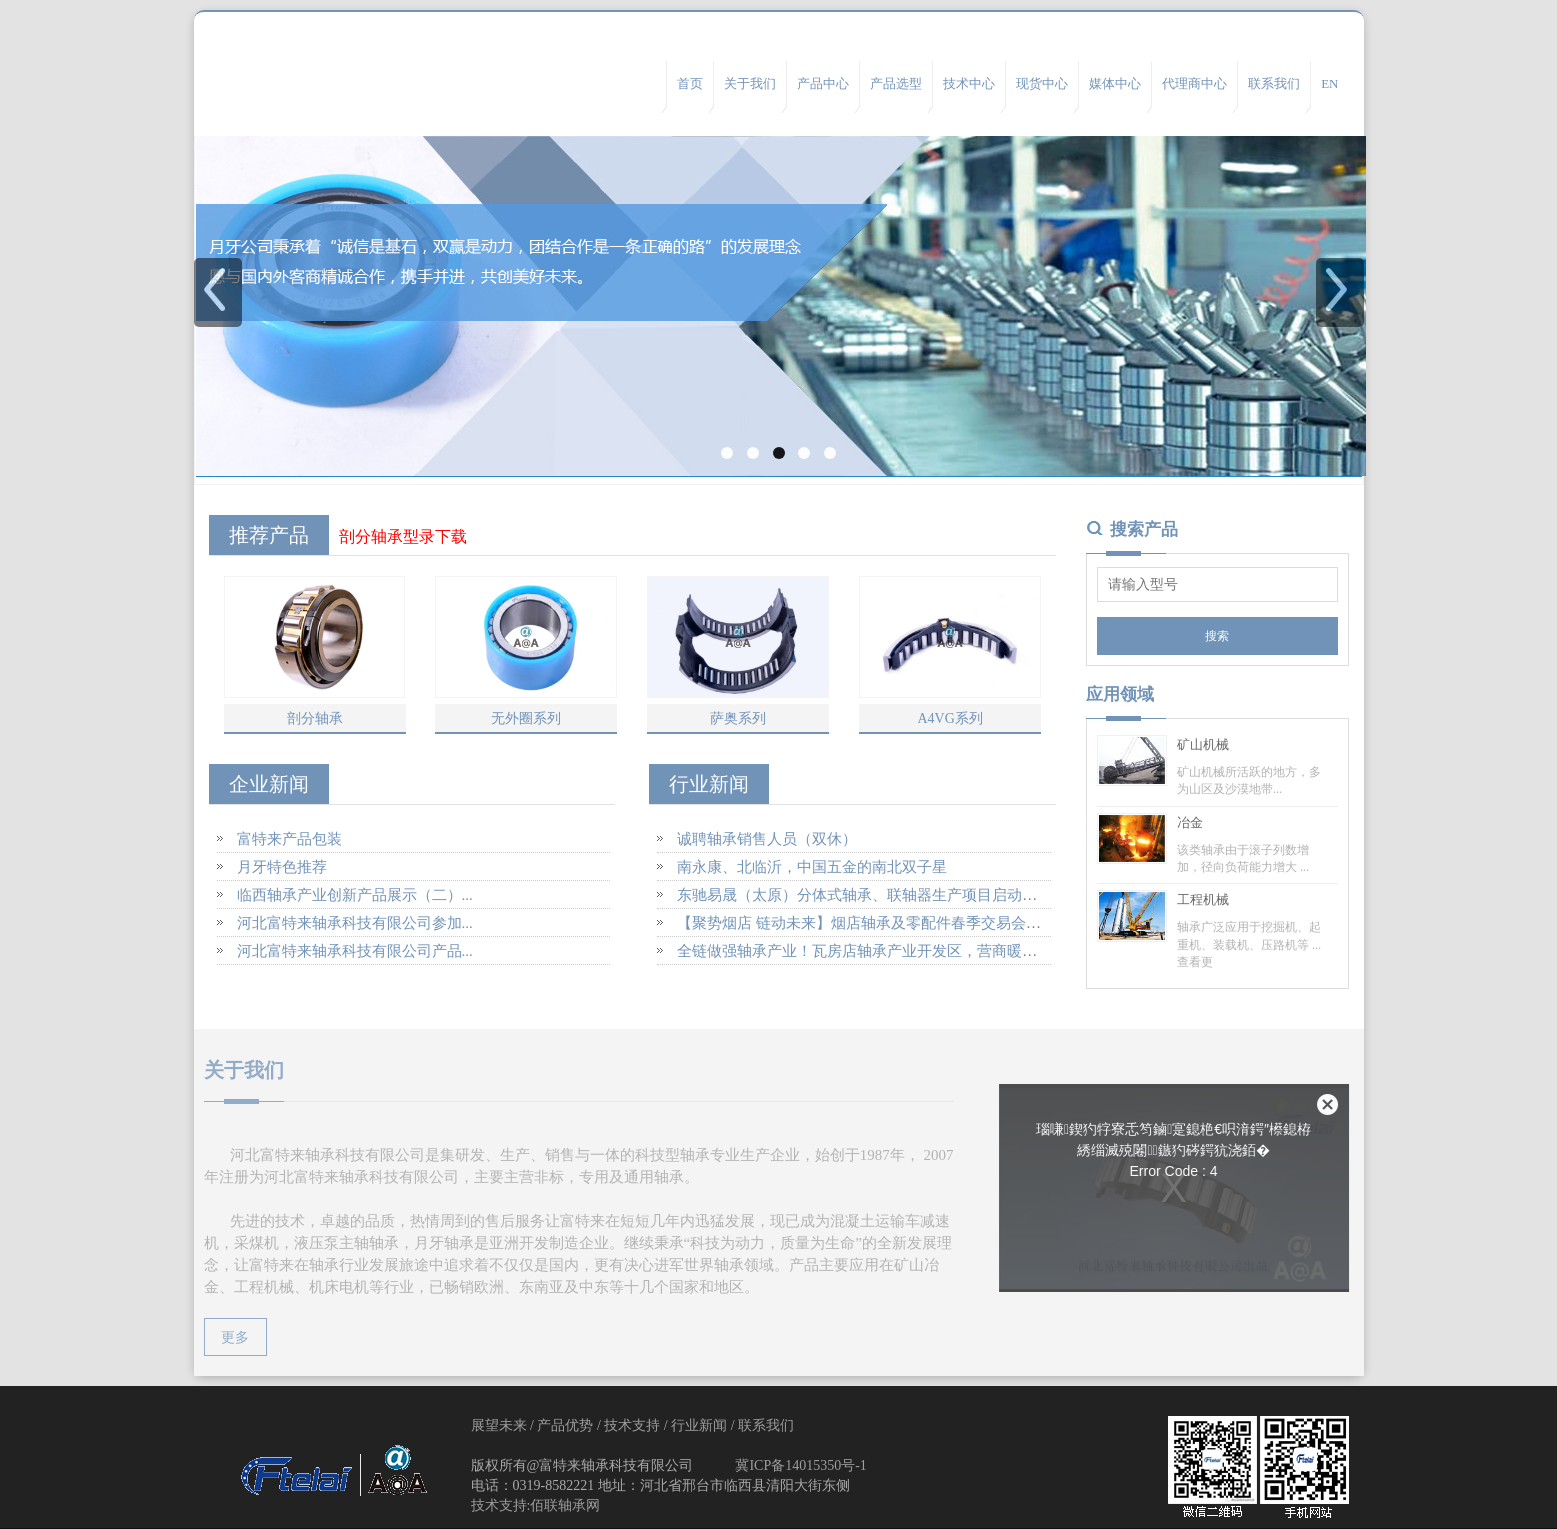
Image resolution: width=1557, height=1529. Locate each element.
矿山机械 (1203, 744)
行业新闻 (699, 1425)
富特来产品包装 (289, 839)
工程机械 (1203, 899)
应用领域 (1120, 694)
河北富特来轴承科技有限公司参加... (355, 923)
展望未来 (499, 1425)
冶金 (1190, 822)
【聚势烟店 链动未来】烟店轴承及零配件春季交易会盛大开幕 (881, 923)
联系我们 (766, 1425)
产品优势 (565, 1425)
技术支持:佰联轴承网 (536, 1505)
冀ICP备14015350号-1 (800, 1465)
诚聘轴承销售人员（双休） (767, 839)
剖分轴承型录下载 (403, 536)
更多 (227, 1337)
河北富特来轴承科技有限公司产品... (355, 951)
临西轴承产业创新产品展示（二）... (355, 895)
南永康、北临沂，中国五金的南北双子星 (812, 867)
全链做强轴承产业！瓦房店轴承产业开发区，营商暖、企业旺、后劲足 (909, 951)
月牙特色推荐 (282, 867)
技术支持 (632, 1425)
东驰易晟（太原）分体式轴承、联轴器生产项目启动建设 (864, 895)
